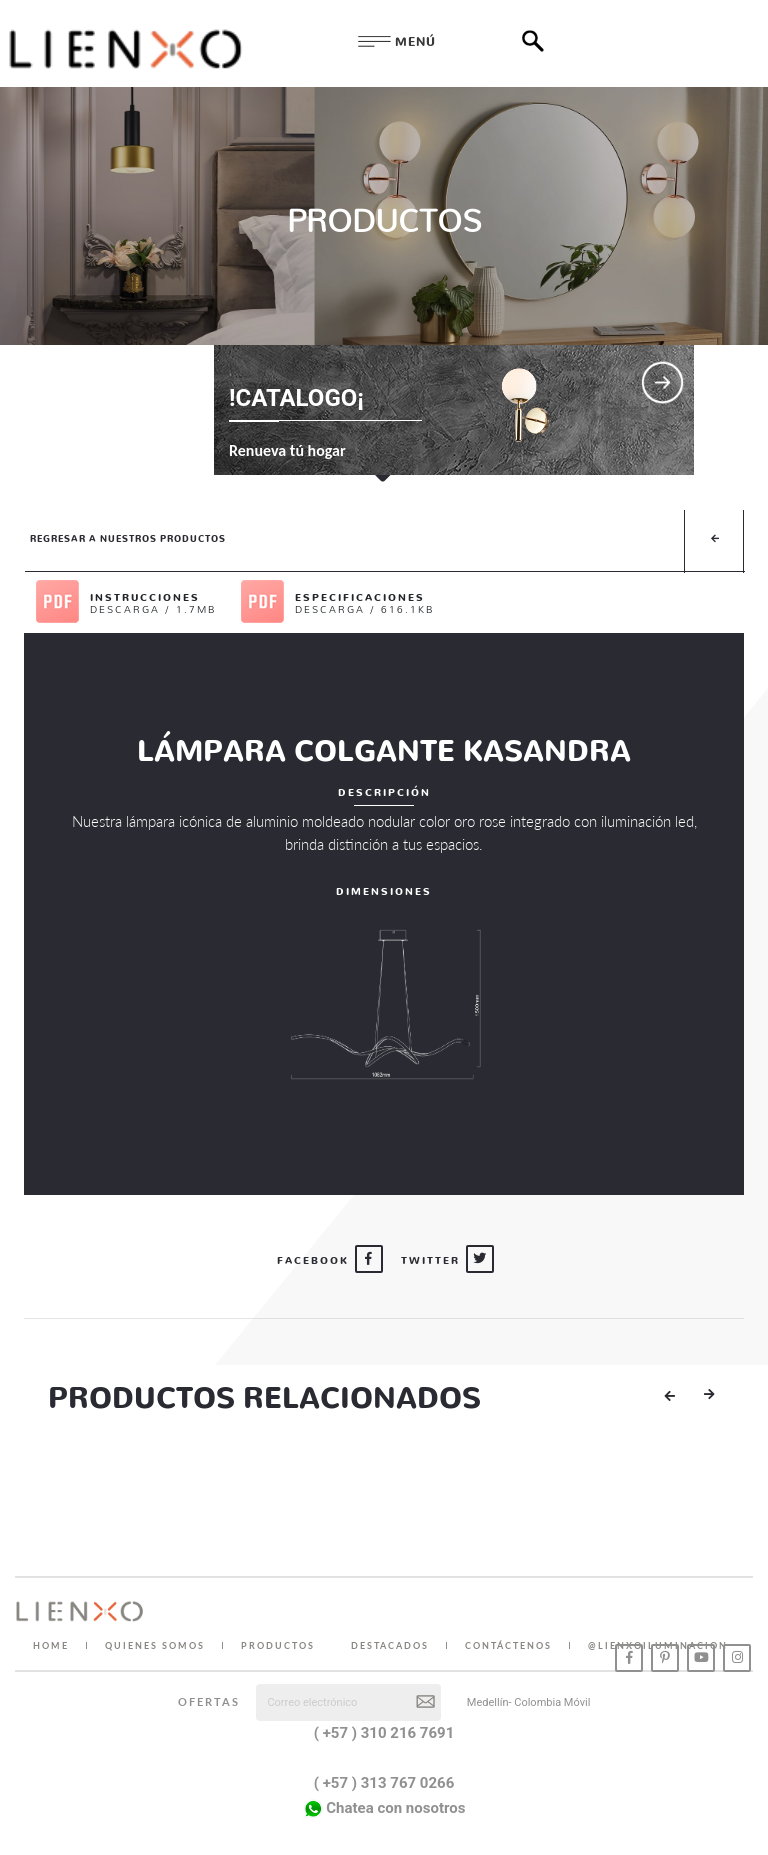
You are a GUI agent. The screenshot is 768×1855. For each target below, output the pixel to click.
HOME (51, 1645)
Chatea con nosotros (384, 1809)
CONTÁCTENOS (508, 1645)
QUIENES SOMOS (155, 1645)
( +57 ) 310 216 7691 (384, 1733)
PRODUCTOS (278, 1645)
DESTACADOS (390, 1645)
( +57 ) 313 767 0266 (384, 1783)
